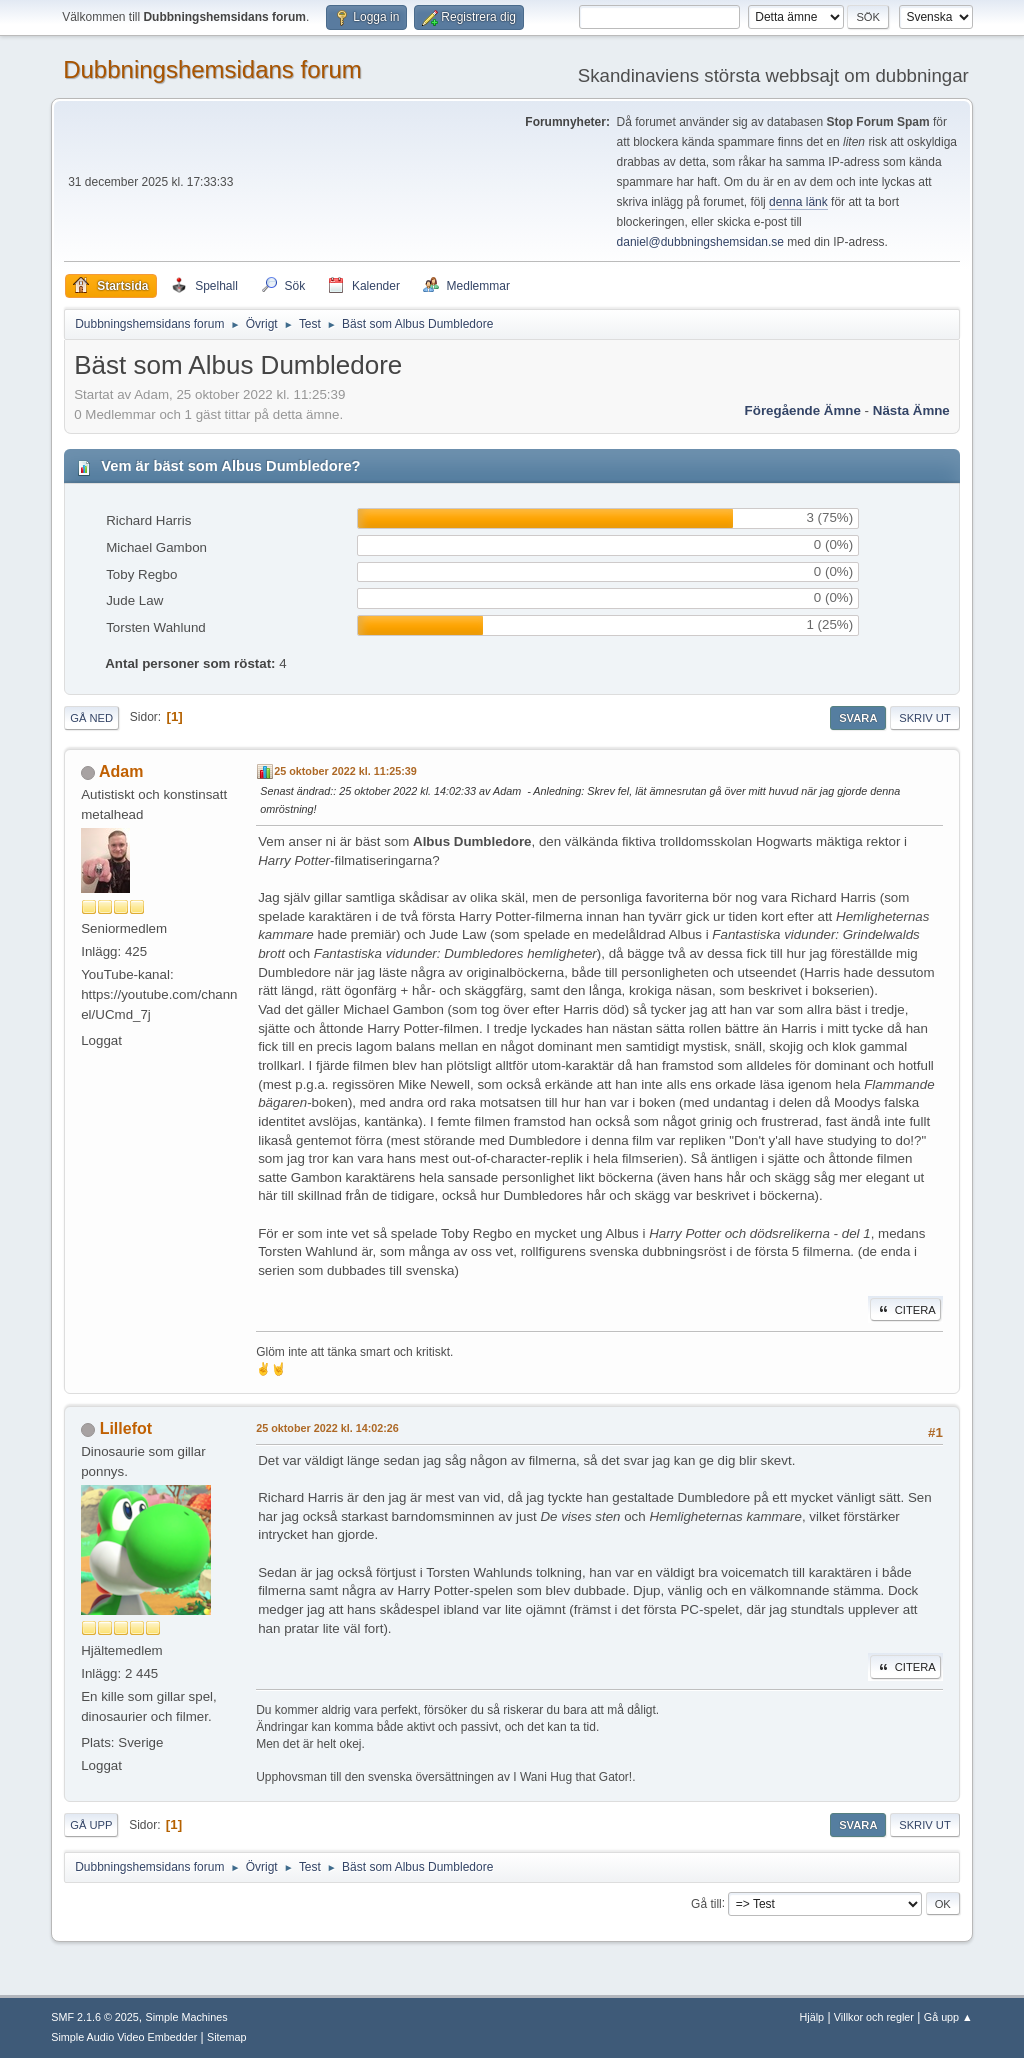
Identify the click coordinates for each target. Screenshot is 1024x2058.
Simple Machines (187, 2017)
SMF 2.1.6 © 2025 (95, 2017)
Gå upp (91, 1825)
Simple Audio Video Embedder (124, 2037)
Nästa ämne (911, 410)
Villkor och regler (874, 2017)
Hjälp (812, 2017)
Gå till (706, 1903)
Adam (121, 771)
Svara (858, 718)
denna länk (798, 202)
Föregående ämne (803, 410)
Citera (905, 1310)
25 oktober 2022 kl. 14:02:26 (327, 1428)
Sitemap (227, 2037)
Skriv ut (925, 718)
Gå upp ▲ (948, 2017)
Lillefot (126, 1428)
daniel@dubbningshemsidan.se (700, 242)
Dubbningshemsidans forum (212, 69)
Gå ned (91, 718)
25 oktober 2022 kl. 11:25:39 (345, 771)
